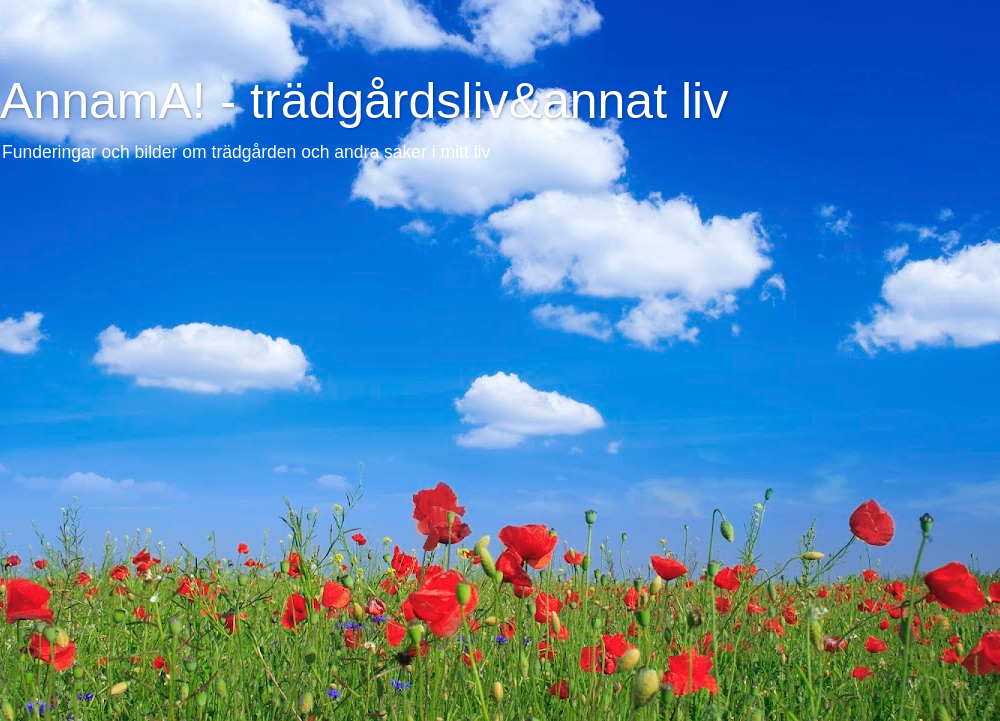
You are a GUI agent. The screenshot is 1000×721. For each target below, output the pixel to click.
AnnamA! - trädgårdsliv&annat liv (364, 101)
